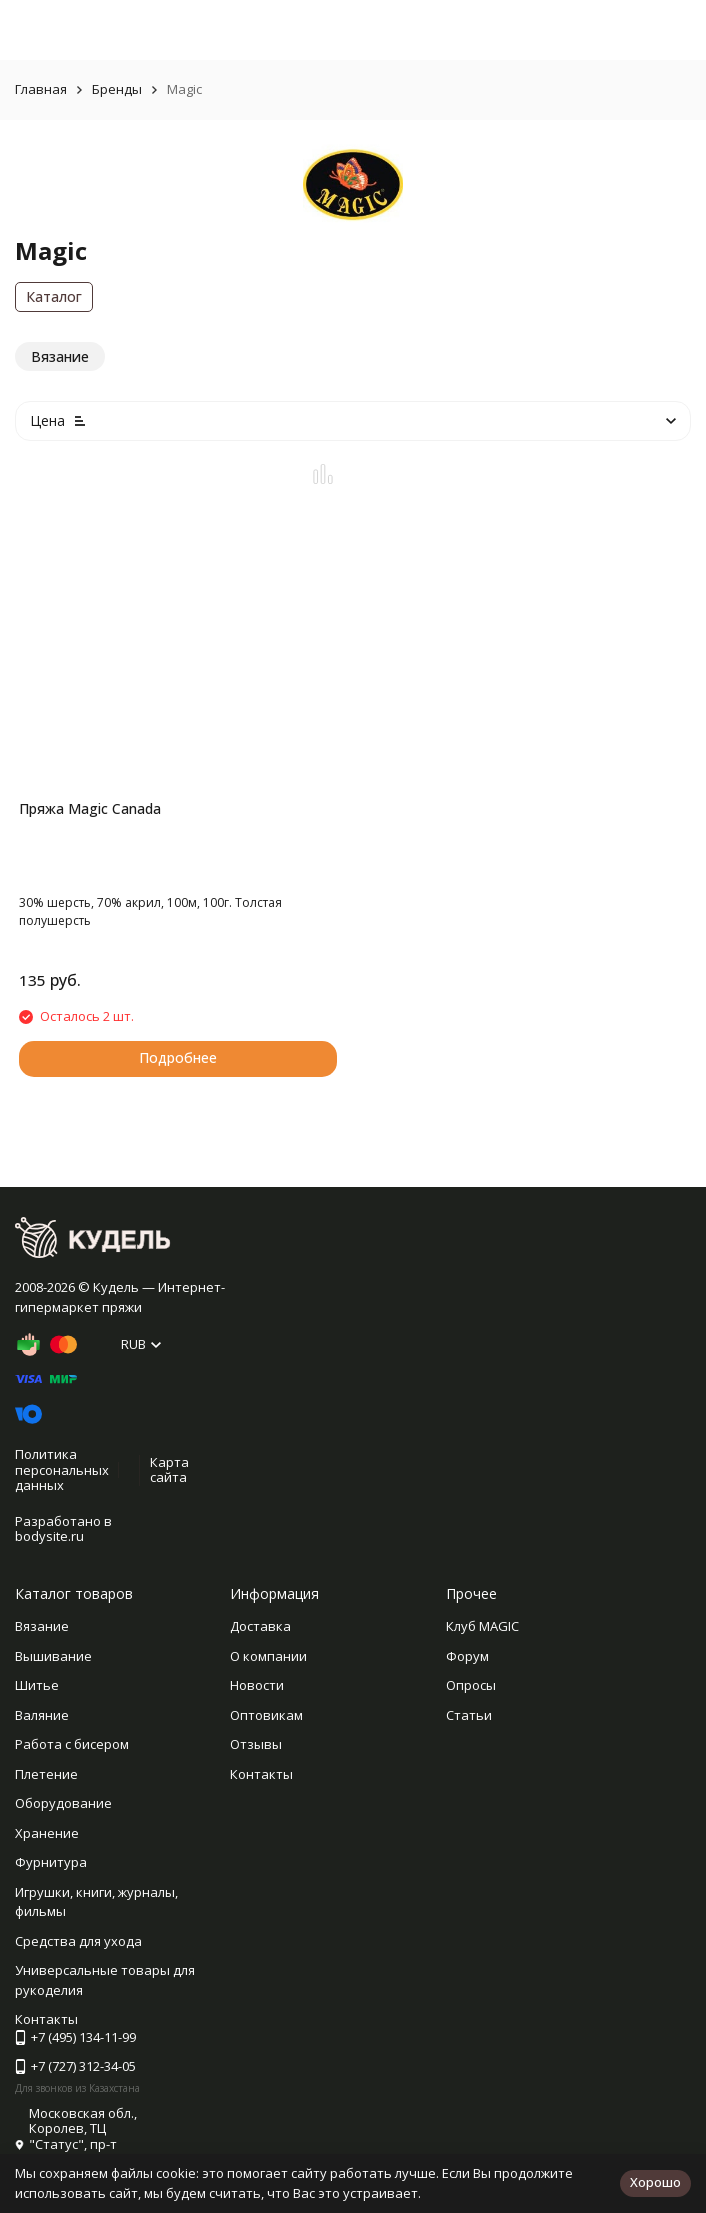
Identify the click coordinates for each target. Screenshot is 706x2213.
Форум (467, 1656)
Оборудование (63, 1803)
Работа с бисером (72, 1744)
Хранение (47, 1833)
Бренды (117, 89)
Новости (257, 1685)
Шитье (37, 1685)
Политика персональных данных (62, 1469)
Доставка (260, 1626)
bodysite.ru (49, 1536)
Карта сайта (169, 1470)
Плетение (46, 1774)
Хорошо (655, 2182)
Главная (41, 89)
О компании (268, 1656)
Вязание (42, 1626)
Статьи (469, 1715)
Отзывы (256, 1744)
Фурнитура (51, 1862)
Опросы (471, 1685)
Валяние (42, 1715)
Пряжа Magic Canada (90, 808)
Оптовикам (266, 1715)
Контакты (261, 1774)
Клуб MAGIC (482, 1626)
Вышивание (53, 1656)
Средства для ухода (78, 1941)
